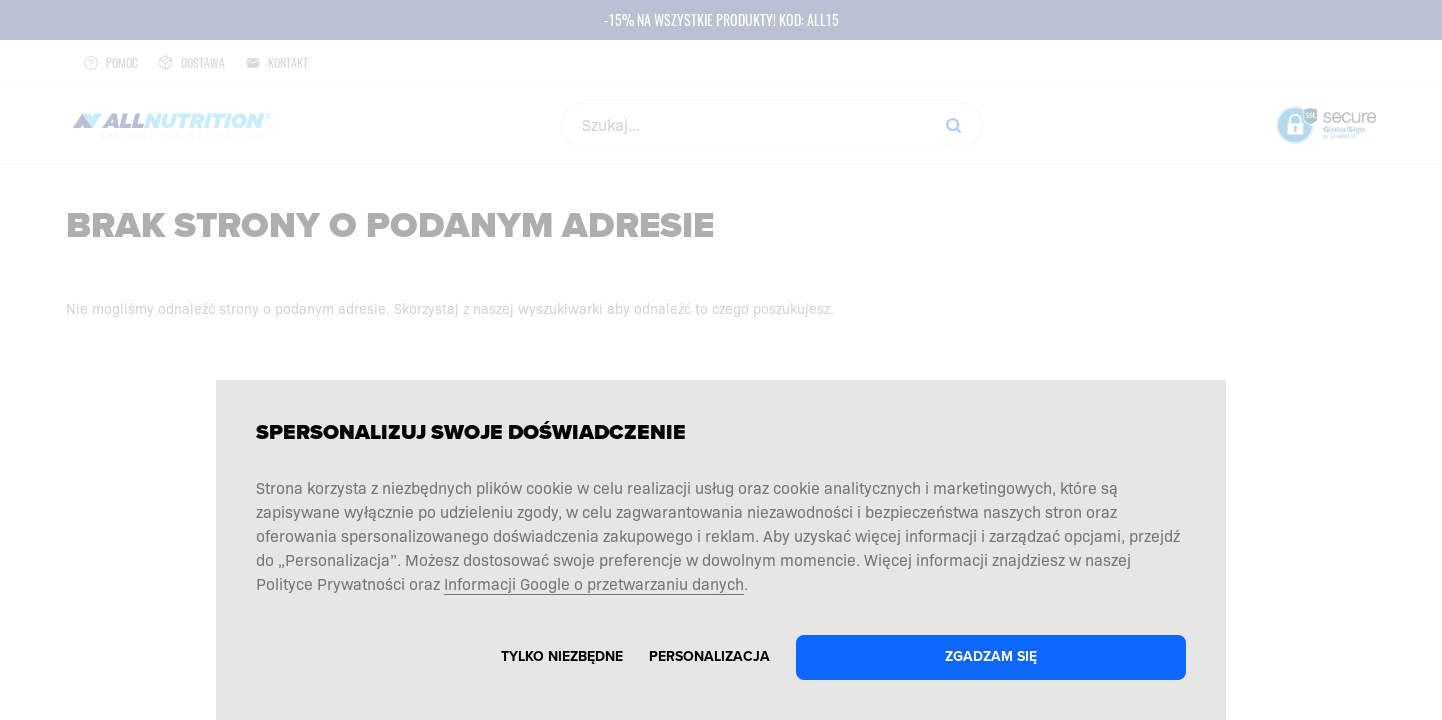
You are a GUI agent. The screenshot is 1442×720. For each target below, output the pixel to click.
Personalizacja (709, 656)
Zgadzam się (991, 656)
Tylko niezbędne (562, 656)
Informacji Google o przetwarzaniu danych (594, 583)
